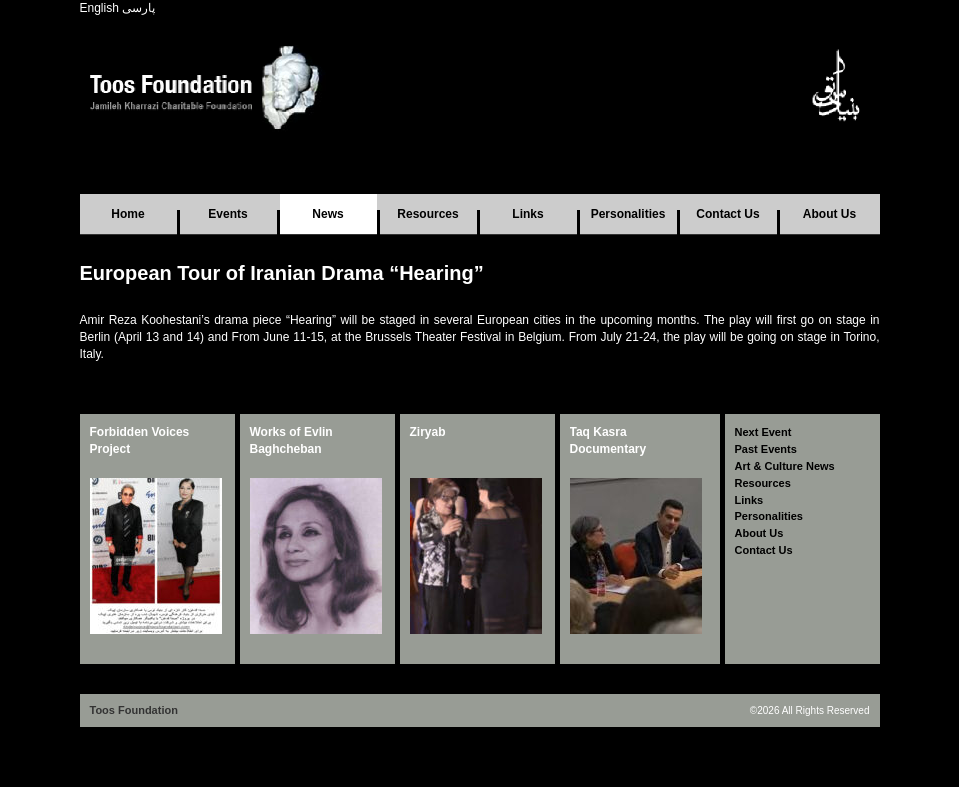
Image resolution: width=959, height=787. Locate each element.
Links (527, 214)
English (99, 8)
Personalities (628, 214)
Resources (427, 214)
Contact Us (727, 214)
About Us (829, 214)
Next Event (763, 432)
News (327, 214)
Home (127, 214)
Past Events (766, 449)
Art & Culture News (785, 466)
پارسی (138, 8)
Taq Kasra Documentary (608, 440)
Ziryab (428, 432)
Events (227, 214)
